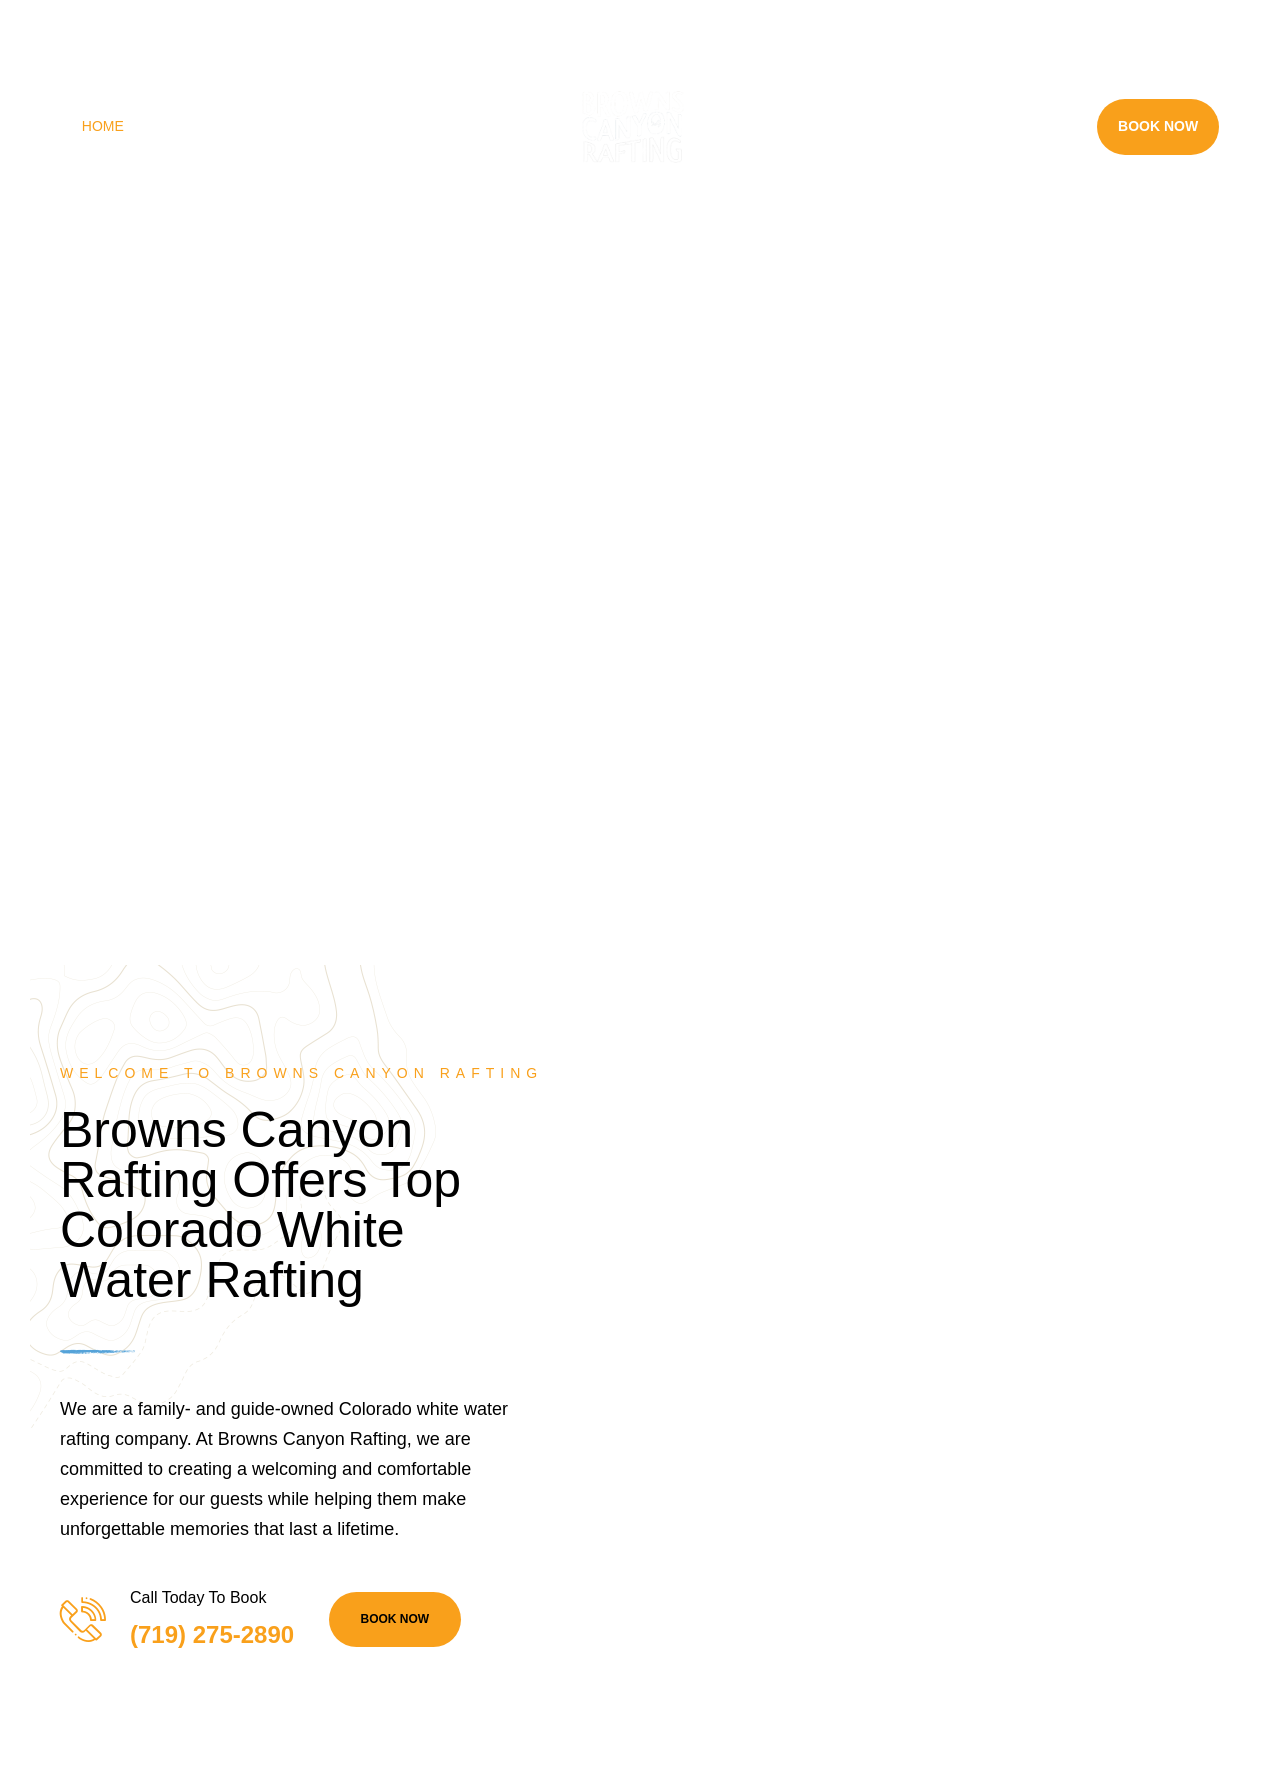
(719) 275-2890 (427, 23)
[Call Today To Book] (82, 1619)
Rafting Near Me (838, 126)
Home (103, 126)
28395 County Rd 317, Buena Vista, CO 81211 (192, 23)
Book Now (1158, 126)
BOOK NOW (395, 1619)
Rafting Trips (219, 126)
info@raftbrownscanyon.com (606, 23)
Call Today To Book (198, 1597)
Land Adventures (403, 126)
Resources (1010, 126)
